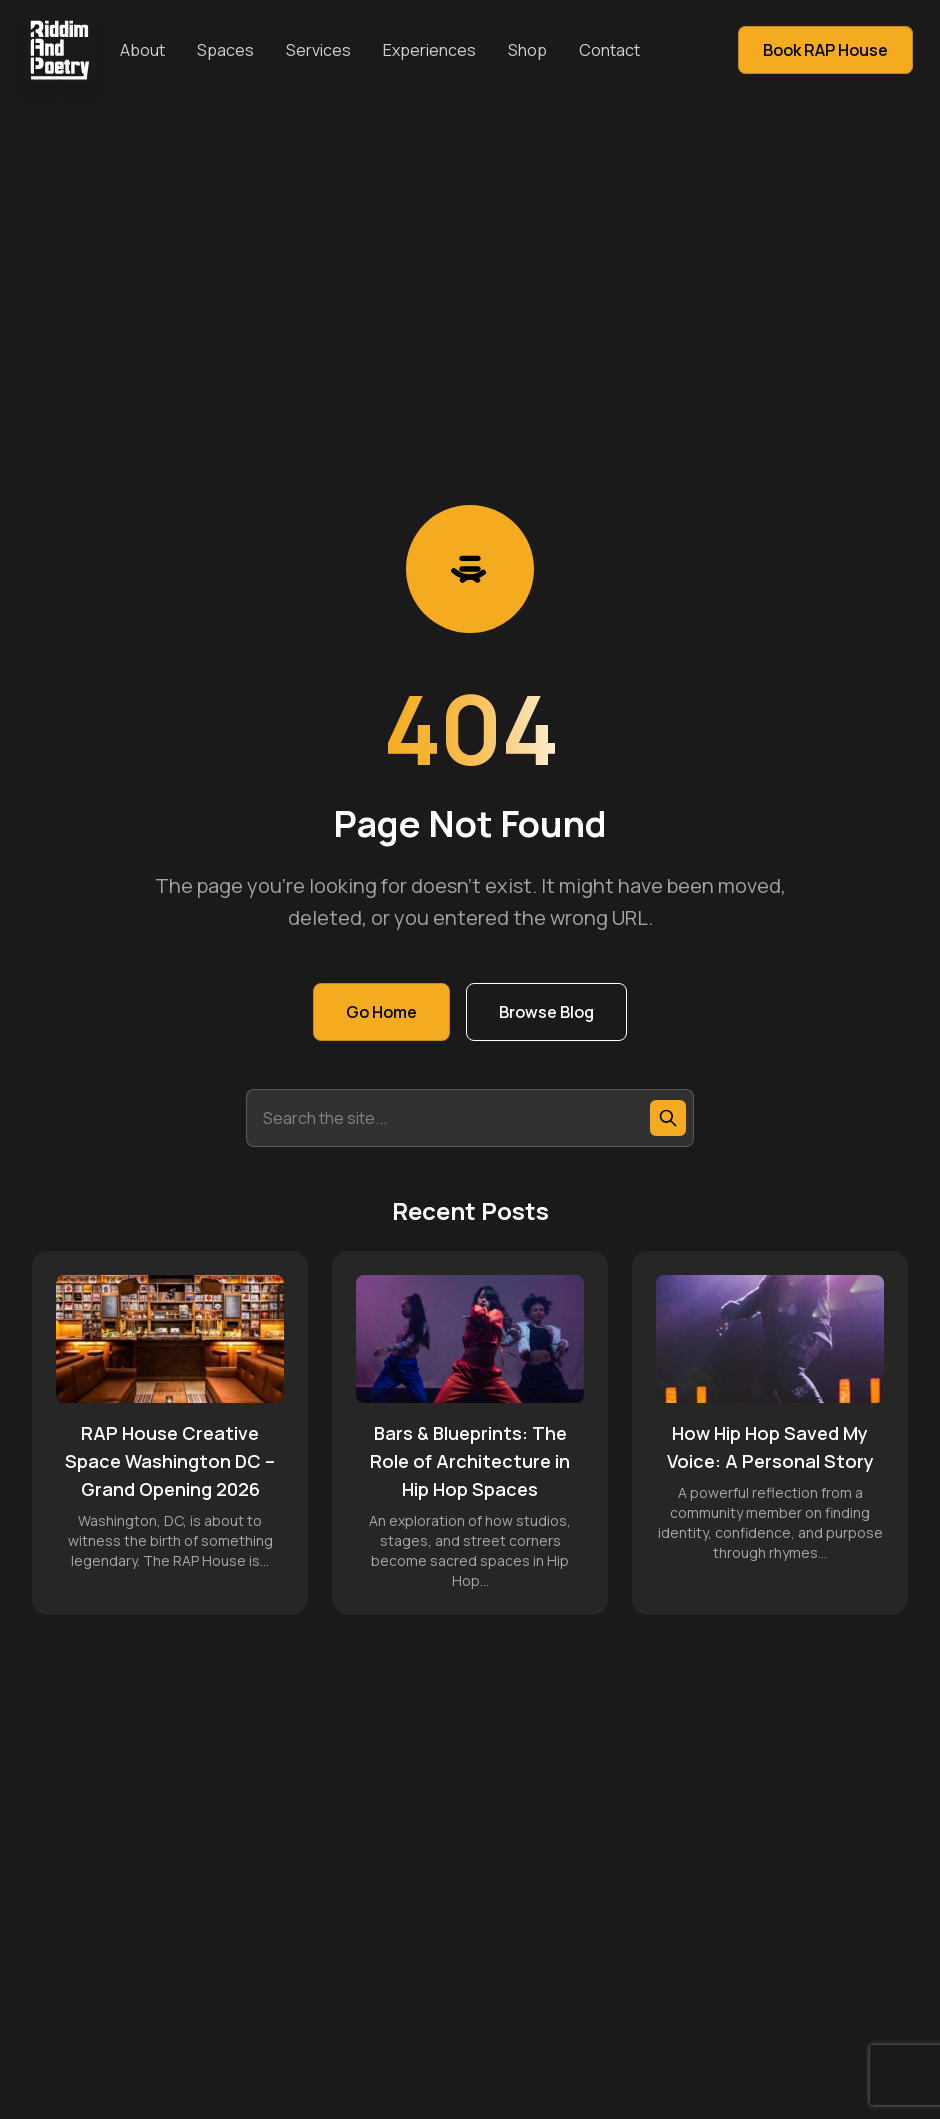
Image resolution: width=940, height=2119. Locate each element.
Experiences (429, 50)
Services (318, 50)
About (142, 50)
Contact (609, 50)
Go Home (381, 1012)
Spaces (225, 50)
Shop (527, 50)
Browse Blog (546, 1012)
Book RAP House (825, 50)
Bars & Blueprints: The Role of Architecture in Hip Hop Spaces (470, 1461)
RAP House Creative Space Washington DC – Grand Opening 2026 (170, 1461)
